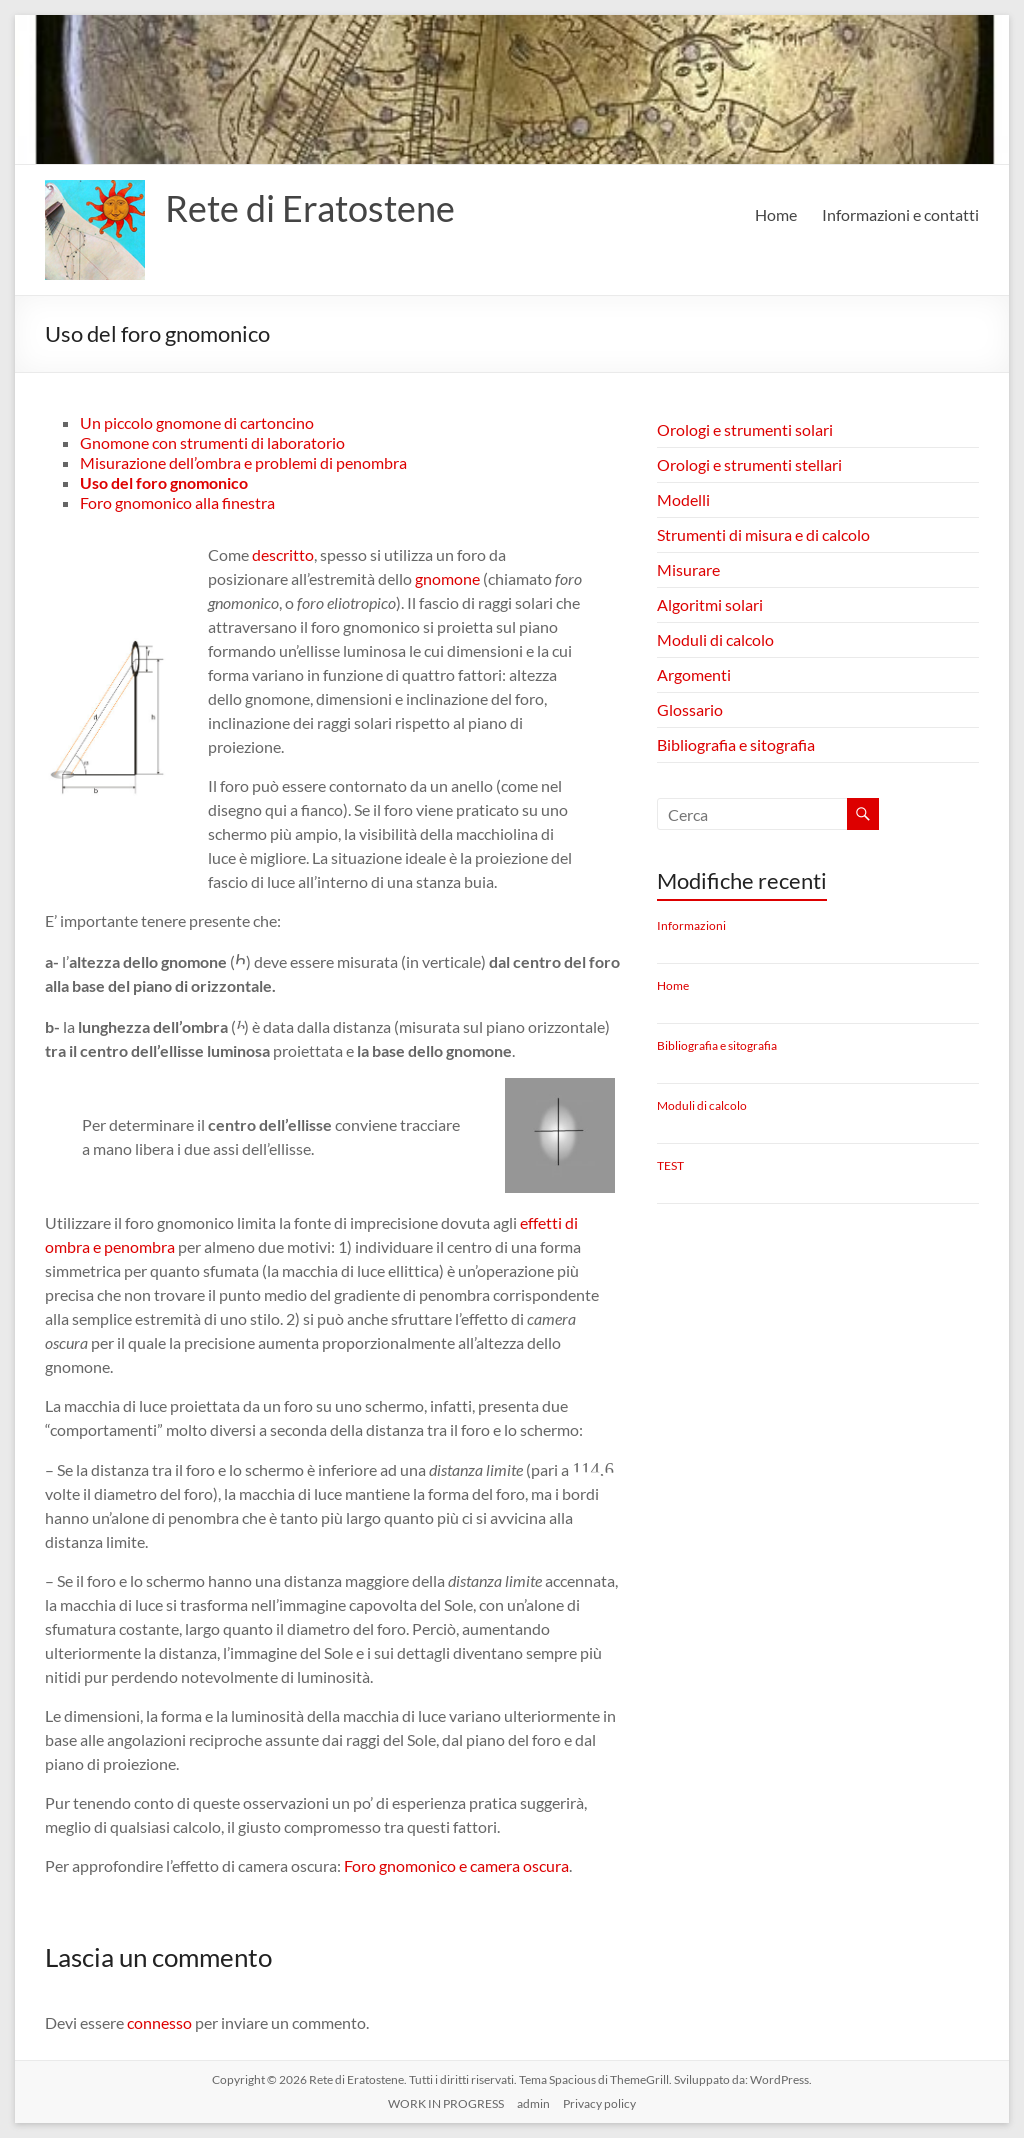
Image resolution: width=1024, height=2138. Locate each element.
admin (533, 2103)
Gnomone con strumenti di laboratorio (212, 442)
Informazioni (691, 925)
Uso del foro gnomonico (164, 482)
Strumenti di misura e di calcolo (763, 534)
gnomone (447, 578)
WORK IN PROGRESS (446, 2103)
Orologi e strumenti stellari (749, 464)
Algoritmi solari (710, 604)
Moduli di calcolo (715, 639)
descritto (283, 554)
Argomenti (694, 674)
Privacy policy (599, 2103)
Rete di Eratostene (310, 208)
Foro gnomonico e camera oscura (456, 1865)
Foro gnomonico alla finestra (177, 502)
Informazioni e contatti (900, 214)
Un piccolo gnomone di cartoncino (197, 422)
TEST (670, 1165)
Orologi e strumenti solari (745, 429)
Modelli (683, 499)
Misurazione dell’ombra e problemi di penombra (243, 462)
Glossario (690, 709)
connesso (159, 2022)
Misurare (688, 569)
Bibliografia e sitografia (736, 744)
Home (776, 214)
